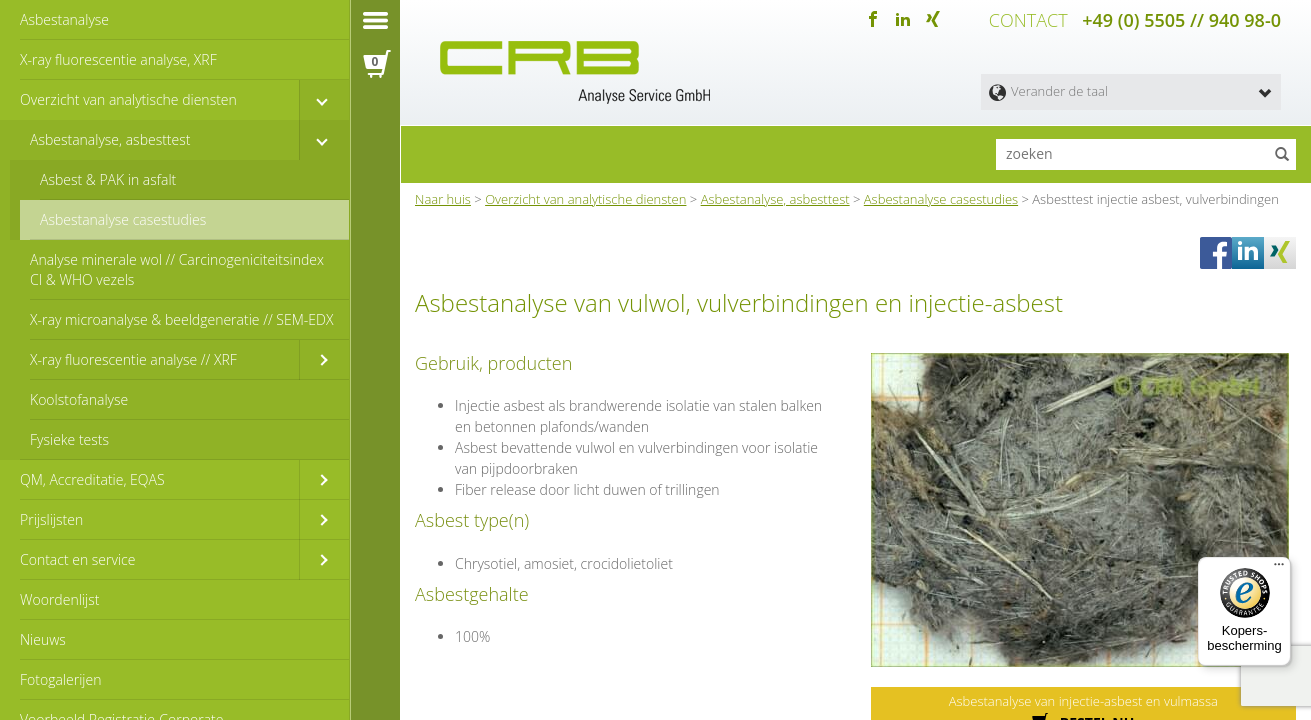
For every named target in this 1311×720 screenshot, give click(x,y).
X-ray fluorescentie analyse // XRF (133, 359)
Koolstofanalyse (79, 399)
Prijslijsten (51, 519)
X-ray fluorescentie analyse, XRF (118, 59)
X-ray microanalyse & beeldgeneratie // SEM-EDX (181, 319)
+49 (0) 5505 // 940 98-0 (1181, 20)
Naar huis (443, 199)
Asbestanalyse (64, 19)
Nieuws (43, 639)
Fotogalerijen (60, 679)
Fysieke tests (69, 439)
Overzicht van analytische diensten (128, 99)
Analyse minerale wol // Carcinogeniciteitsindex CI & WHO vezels (177, 269)
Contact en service (77, 559)
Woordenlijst (59, 599)
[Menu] (1279, 569)
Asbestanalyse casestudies (123, 219)
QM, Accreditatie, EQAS (92, 479)
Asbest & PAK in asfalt (108, 179)
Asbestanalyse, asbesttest (110, 139)
